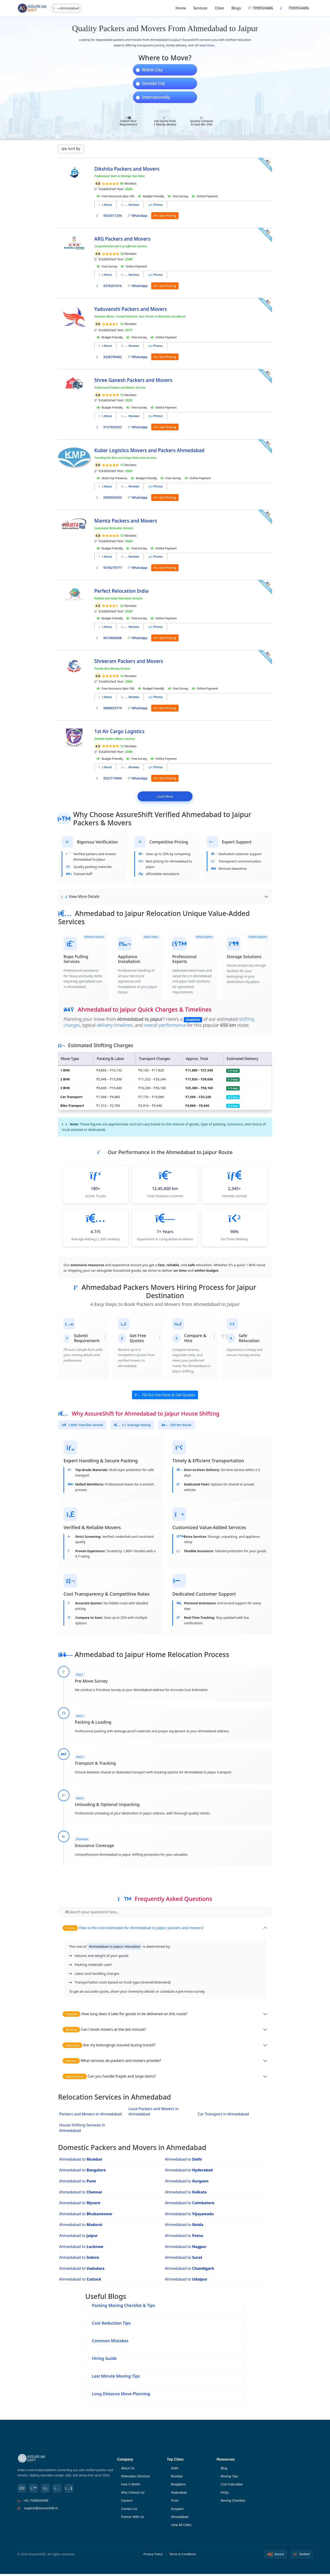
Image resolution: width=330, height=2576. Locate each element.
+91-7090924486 (35, 2502)
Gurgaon (177, 2511)
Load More (165, 796)
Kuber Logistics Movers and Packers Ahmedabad (149, 450)
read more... (207, 45)
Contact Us (129, 2511)
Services (200, 8)
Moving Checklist (233, 2503)
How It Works (130, 2486)
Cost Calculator (232, 2486)
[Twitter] (33, 2489)
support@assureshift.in (41, 2509)
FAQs (225, 2495)
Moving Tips (229, 2478)
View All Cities (181, 2528)
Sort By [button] (71, 148)
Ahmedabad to (80, 2160)
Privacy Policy (153, 2557)
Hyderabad (179, 2495)
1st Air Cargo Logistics (119, 731)
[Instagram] (57, 2489)
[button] (83, 966)
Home (181, 8)
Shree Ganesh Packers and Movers (133, 380)
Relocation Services (135, 2478)
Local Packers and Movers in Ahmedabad (154, 2112)
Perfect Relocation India (121, 591)
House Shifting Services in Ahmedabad (82, 2129)
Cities (219, 8)
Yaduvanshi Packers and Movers (130, 309)
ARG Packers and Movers (122, 239)
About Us (128, 2470)
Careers (127, 2503)
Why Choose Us (133, 2495)
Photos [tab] (156, 205)
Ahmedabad (180, 2520)
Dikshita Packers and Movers (127, 169)
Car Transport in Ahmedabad (223, 2115)
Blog (224, 2470)
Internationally (156, 97)
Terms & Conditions (182, 2557)
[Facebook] (22, 2489)
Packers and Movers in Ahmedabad (90, 2115)
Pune (175, 2503)
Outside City (153, 83)
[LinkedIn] (45, 2489)
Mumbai (177, 2478)
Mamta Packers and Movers (125, 520)
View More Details (80, 896)
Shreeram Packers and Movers (128, 661)
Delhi (175, 2470)
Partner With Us (132, 2520)
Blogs (236, 8)
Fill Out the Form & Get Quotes (165, 1395)
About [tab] (105, 205)
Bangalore (178, 2486)
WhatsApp (137, 215)
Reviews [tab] (130, 205)
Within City (152, 69)
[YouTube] (69, 2489)
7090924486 (260, 8)
